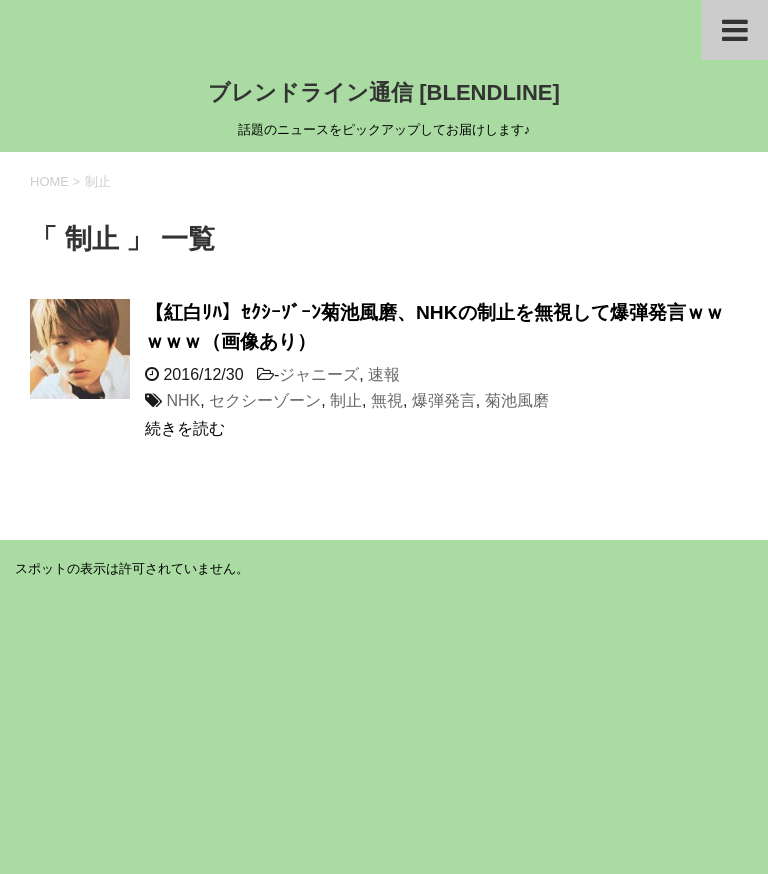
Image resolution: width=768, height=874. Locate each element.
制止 (346, 400)
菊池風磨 (517, 400)
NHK (183, 400)
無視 (387, 400)
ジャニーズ (319, 374)
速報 (384, 374)
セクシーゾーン (265, 400)
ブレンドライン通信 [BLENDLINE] (384, 92)
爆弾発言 (444, 400)
